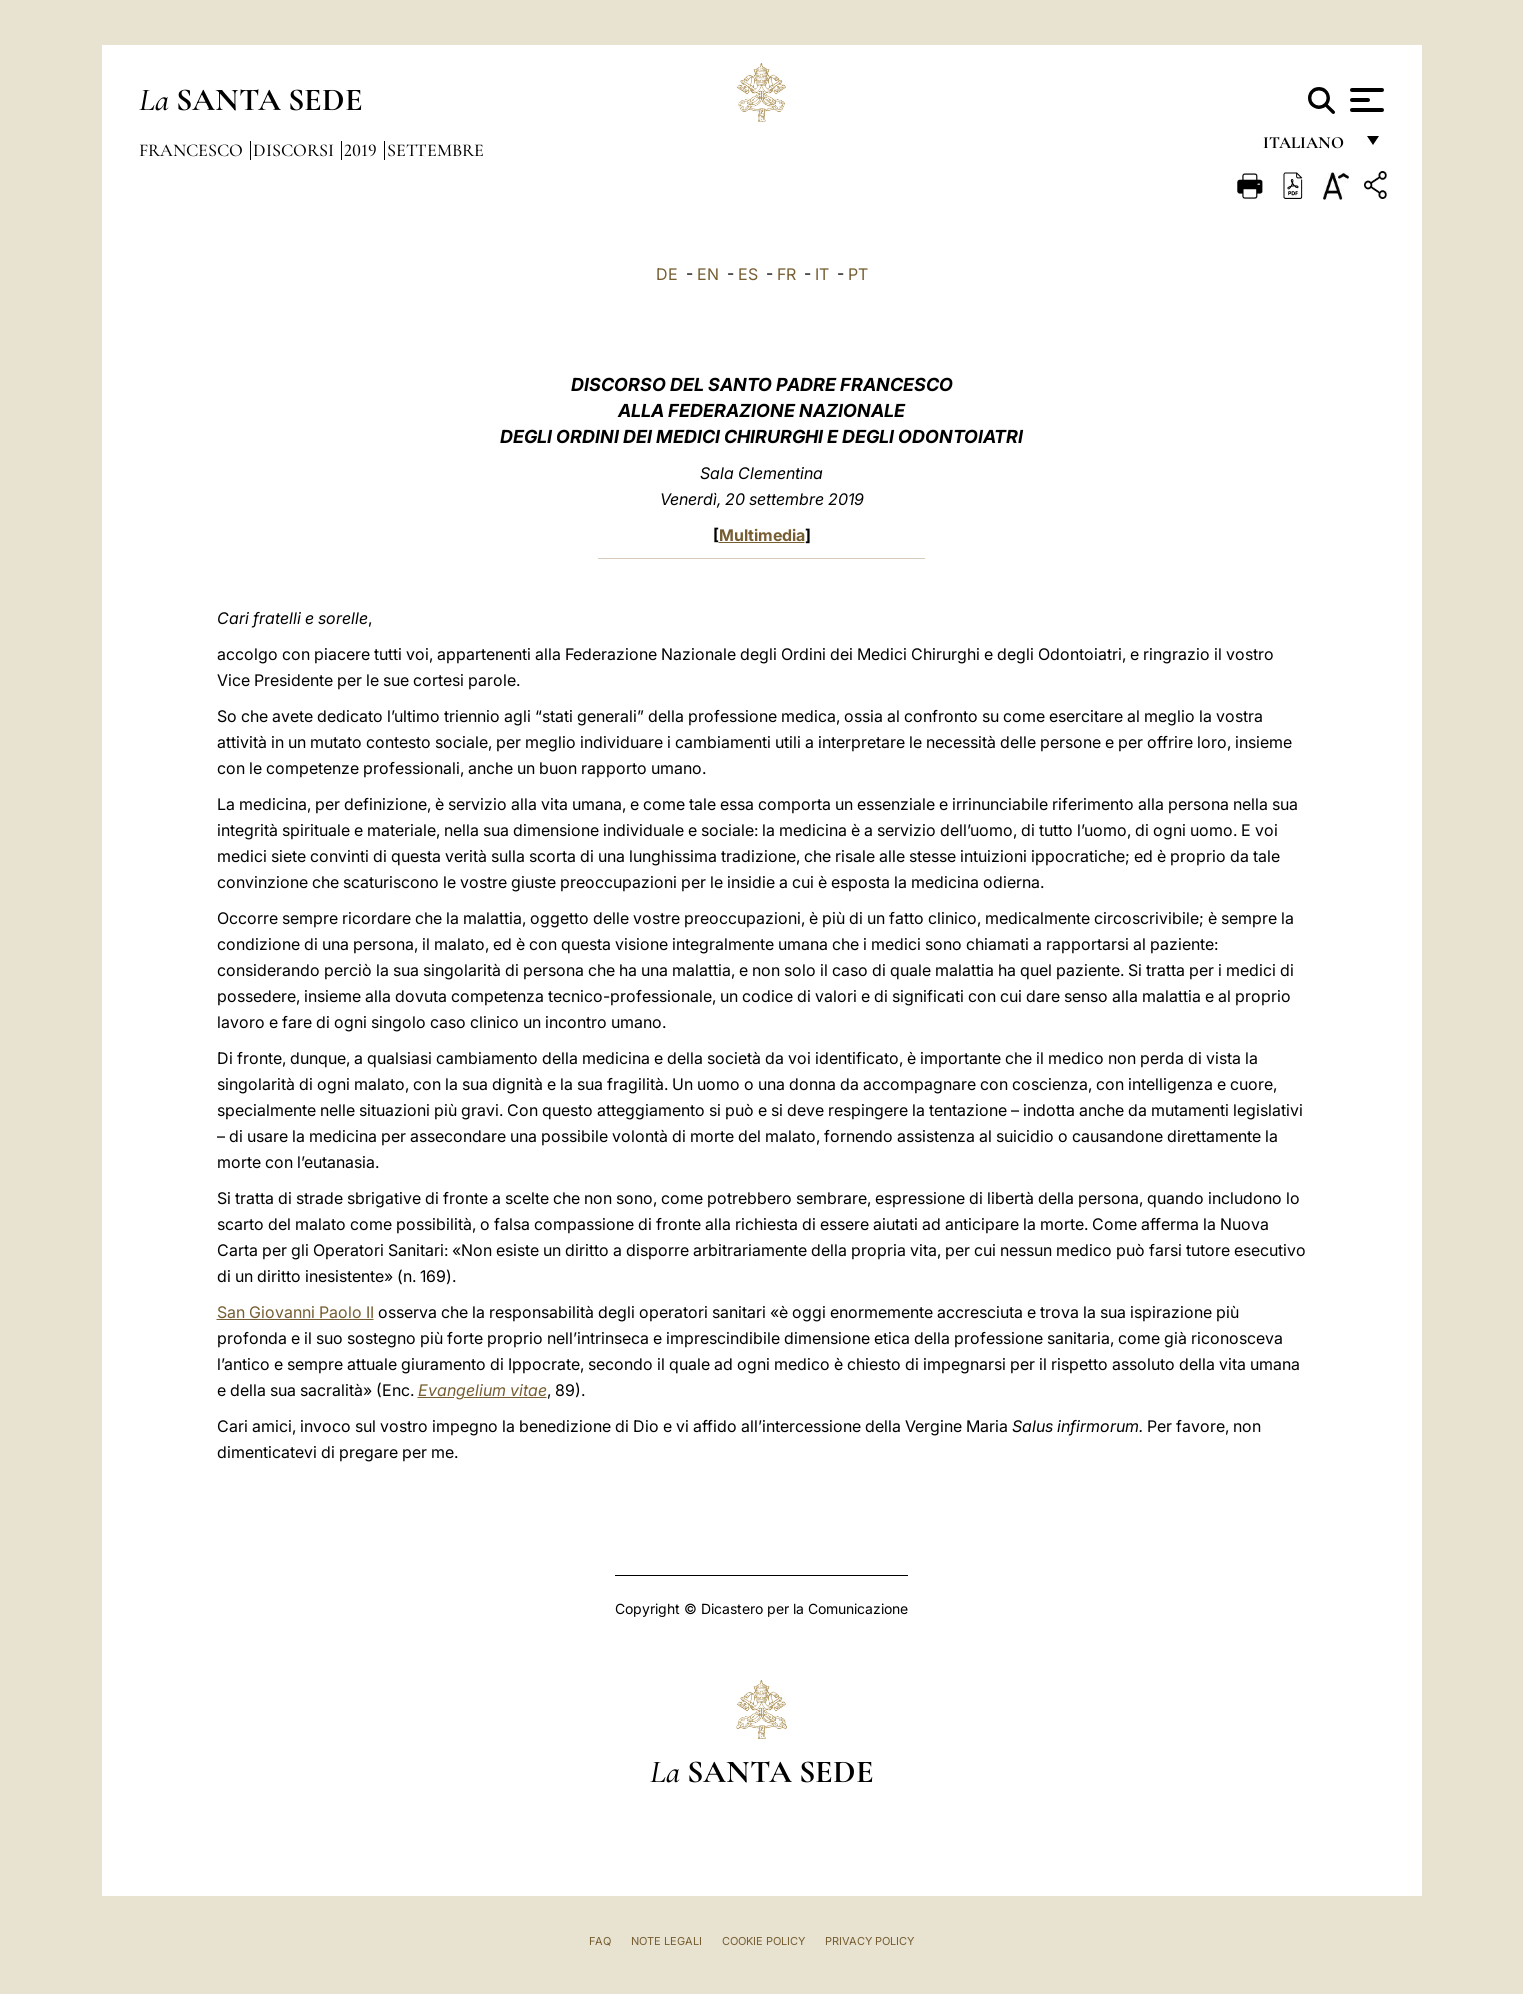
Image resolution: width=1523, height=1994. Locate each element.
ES (748, 274)
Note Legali (666, 1941)
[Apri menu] (1364, 100)
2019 (362, 150)
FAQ (600, 1941)
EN (708, 274)
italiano (1307, 147)
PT (858, 274)
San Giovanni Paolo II (295, 1312)
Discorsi (295, 150)
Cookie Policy (763, 1941)
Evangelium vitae (482, 1390)
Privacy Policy (869, 1941)
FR (786, 274)
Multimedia (762, 535)
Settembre (435, 150)
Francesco (193, 150)
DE (667, 274)
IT (822, 274)
